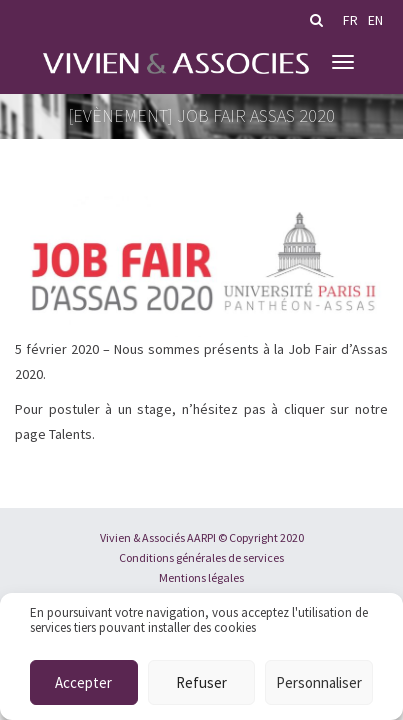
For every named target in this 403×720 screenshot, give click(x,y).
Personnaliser (319, 682)
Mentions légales (201, 577)
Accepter (83, 682)
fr (350, 20)
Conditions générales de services (201, 557)
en (375, 20)
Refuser (201, 682)
